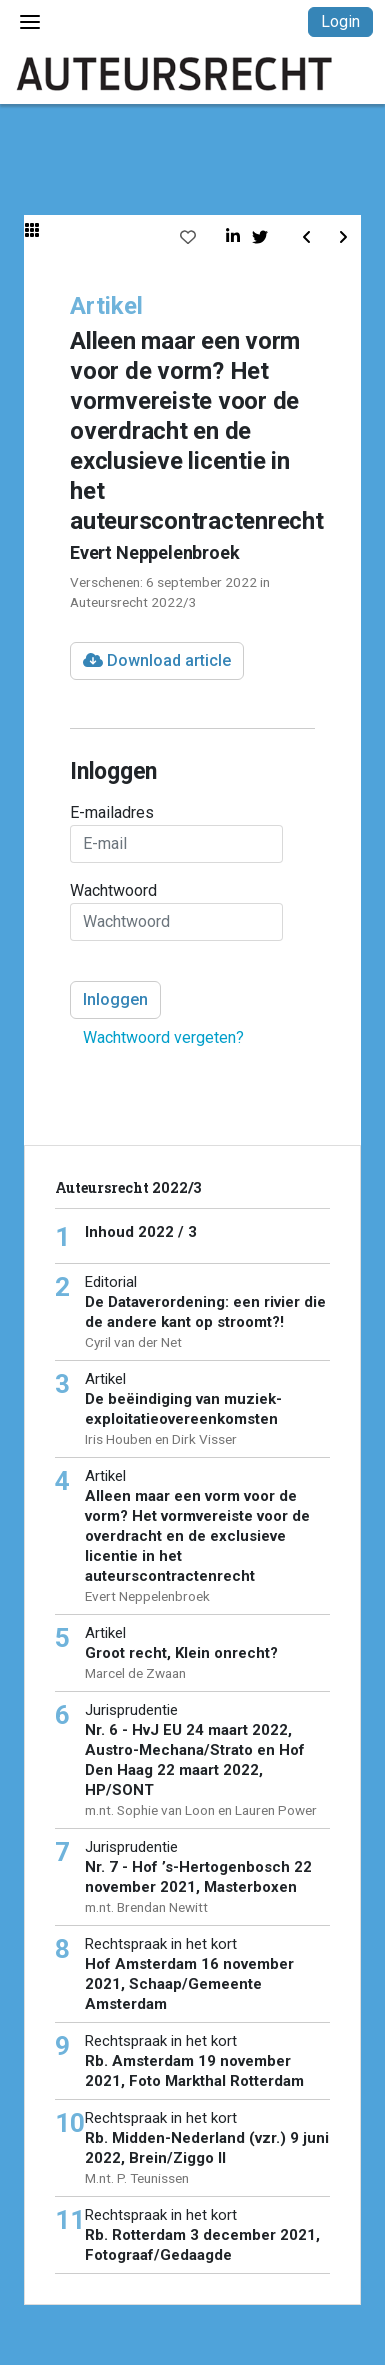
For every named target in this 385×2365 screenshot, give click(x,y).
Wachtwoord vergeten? (163, 1037)
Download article (157, 660)
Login (340, 21)
